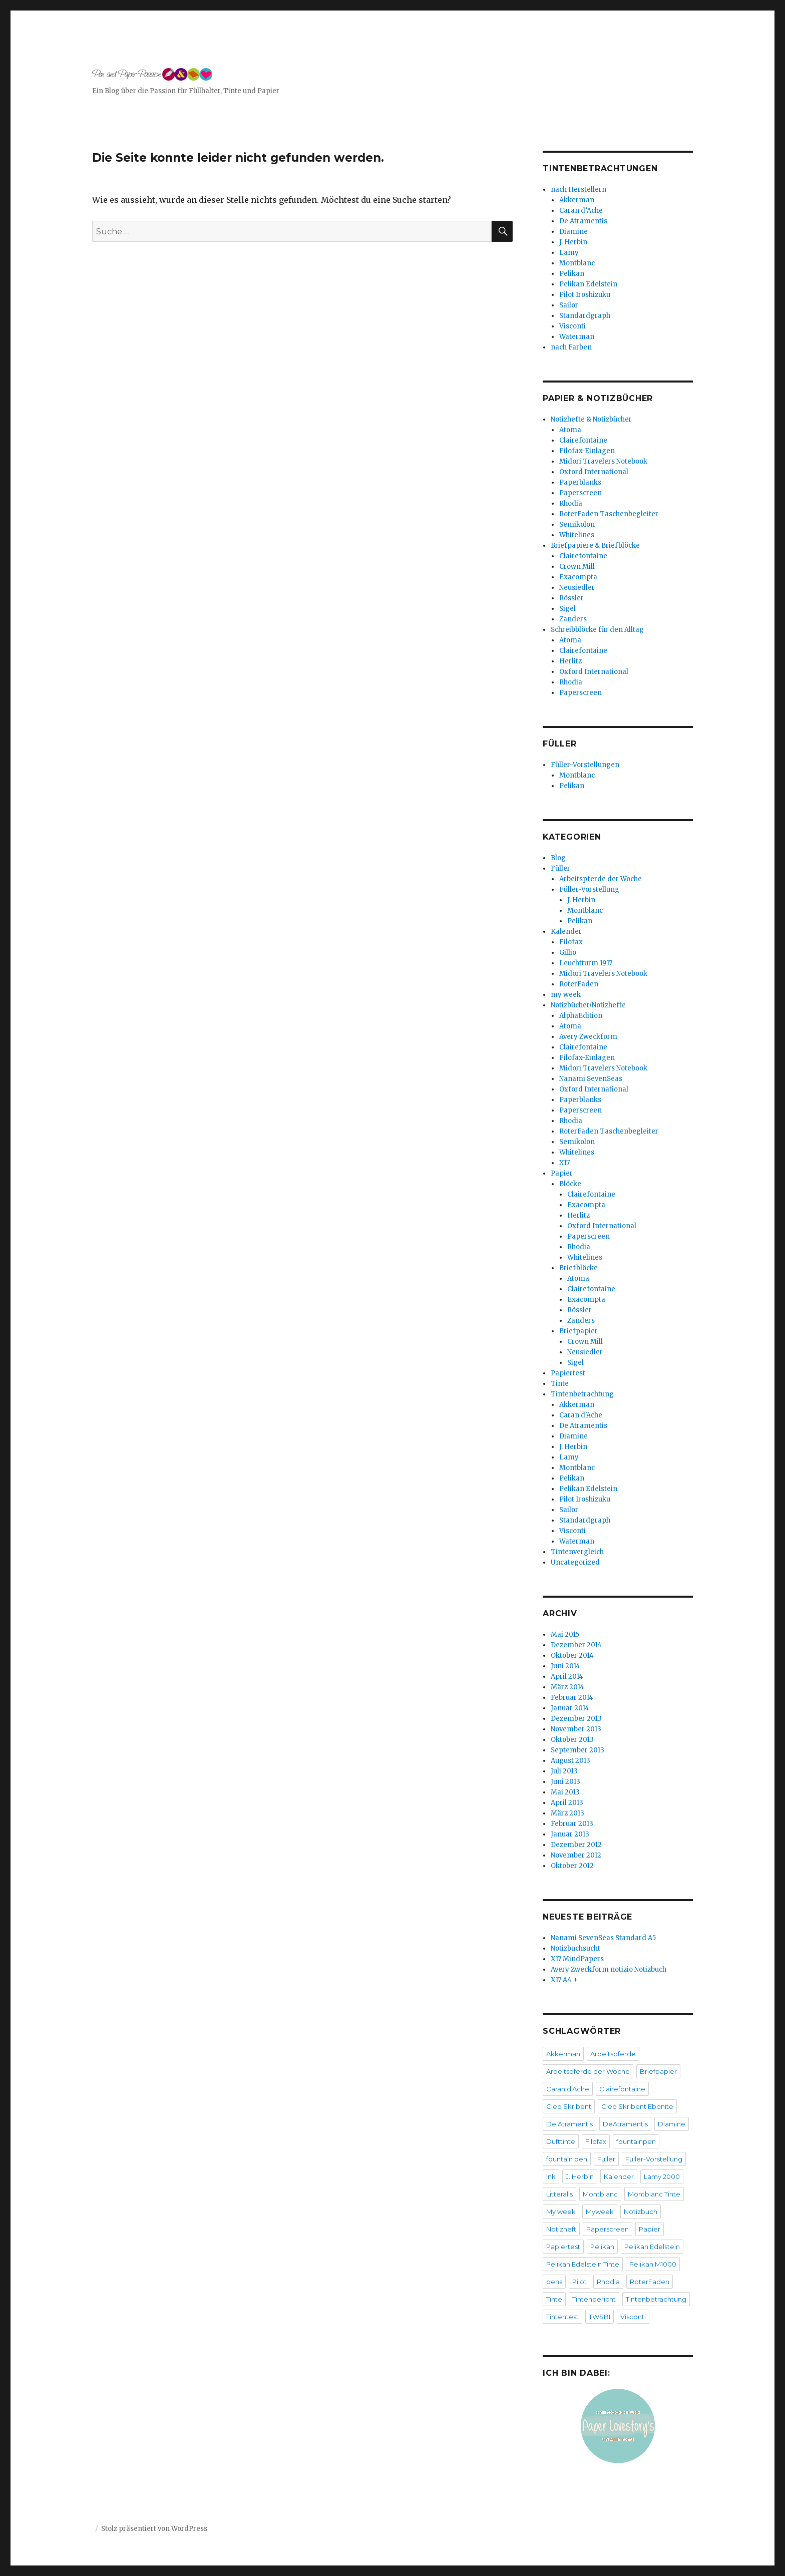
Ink (551, 2176)
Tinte (560, 1383)
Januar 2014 (570, 1708)
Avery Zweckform (588, 1036)
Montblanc (577, 263)
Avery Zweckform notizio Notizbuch (608, 1969)
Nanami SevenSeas (590, 1078)
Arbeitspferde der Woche (600, 879)
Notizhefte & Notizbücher (591, 419)
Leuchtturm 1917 (585, 963)
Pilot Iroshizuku (584, 294)
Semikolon (577, 524)
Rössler (571, 598)
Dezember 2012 (576, 1845)
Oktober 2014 (572, 1655)
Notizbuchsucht (575, 1948)
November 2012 (576, 1855)
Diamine (573, 231)
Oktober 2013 (572, 1739)
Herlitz (570, 661)
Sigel (567, 608)
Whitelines (576, 535)
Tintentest (562, 2317)
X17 (564, 1163)
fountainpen (636, 2141)
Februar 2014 (572, 1697)
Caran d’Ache (581, 210)
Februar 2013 (572, 1823)
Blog (558, 858)
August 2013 (570, 1760)
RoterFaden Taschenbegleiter (608, 514)
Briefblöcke (578, 1268)
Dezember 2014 (576, 1645)
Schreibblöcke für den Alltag (597, 629)
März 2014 (567, 1687)
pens (554, 2282)
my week (566, 994)
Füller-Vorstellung (589, 889)
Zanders (573, 619)
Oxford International (593, 472)
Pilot (579, 2282)
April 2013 (567, 1802)
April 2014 (567, 1676)
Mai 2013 (565, 1792)
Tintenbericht (594, 2299)
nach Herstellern (578, 189)
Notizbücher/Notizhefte (588, 1005)
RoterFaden (578, 984)
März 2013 (567, 1813)
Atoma (570, 430)
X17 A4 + (564, 1980)
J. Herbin (573, 242)
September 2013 (577, 1750)
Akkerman (576, 200)
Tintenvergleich (577, 1552)
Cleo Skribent (568, 2106)
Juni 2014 (565, 1666)
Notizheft (561, 2229)
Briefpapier (578, 1331)
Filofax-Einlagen (587, 451)
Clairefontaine (583, 440)
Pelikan (571, 273)
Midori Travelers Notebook (603, 461)
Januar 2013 (570, 1834)
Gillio (567, 952)
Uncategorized (575, 1562)
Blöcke (570, 1184)
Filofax (571, 942)
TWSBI (599, 2317)
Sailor (568, 305)
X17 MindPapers (577, 1959)
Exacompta (578, 577)
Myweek (600, 2211)
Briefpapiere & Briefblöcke (595, 545)
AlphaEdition (580, 1015)
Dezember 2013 (576, 1718)
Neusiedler (577, 587)
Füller (560, 868)
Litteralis (559, 2194)
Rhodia (570, 503)
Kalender (566, 931)
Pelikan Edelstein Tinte (582, 2264)
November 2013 (576, 1729)
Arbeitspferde (613, 2054)
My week (561, 2211)
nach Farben (571, 347)
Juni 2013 (565, 1781)
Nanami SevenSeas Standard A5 (603, 1938)
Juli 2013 (564, 1771)
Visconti (572, 326)
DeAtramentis (625, 2124)
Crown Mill (577, 566)
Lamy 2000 (662, 2176)
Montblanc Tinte (654, 2194)
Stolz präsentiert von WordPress (154, 2528)
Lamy (569, 252)
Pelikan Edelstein (588, 284)
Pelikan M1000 (652, 2264)
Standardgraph (584, 315)
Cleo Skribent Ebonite (637, 2106)
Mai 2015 (565, 1634)
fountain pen (566, 2159)
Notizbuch (640, 2211)
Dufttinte (560, 2141)
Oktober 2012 (572, 1866)
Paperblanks (580, 482)
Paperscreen (580, 493)
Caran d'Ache (580, 1415)
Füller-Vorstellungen (585, 765)
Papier (562, 1173)
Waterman (576, 336)
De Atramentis (583, 221)
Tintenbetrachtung (582, 1394)
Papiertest (568, 1373)
